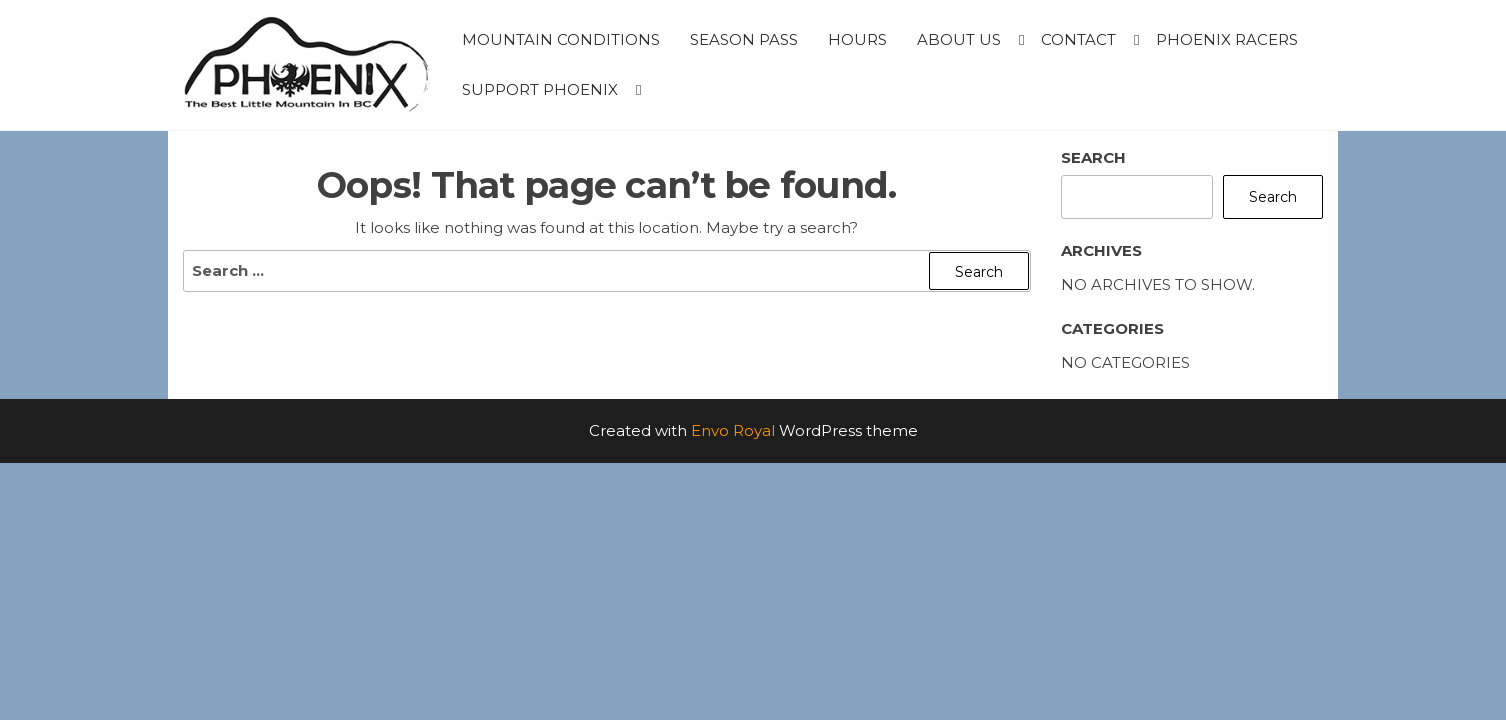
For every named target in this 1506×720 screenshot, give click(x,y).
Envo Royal (733, 430)
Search (1093, 157)
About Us (959, 39)
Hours (857, 39)
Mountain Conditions (561, 39)
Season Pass (744, 39)
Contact (1078, 39)
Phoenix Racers (1227, 39)
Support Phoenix (540, 89)
